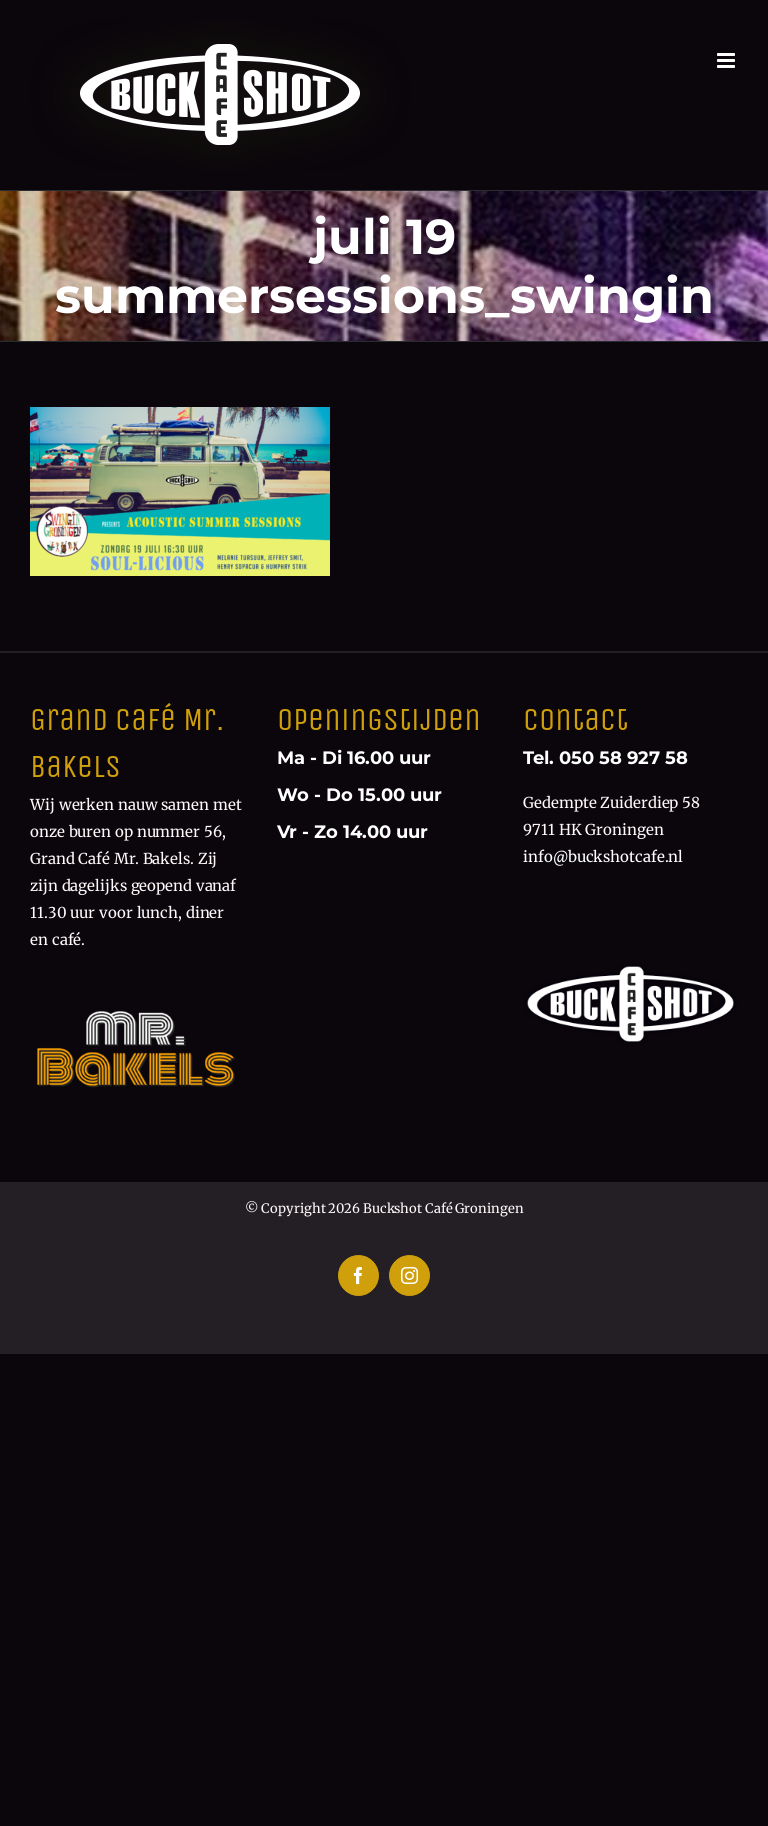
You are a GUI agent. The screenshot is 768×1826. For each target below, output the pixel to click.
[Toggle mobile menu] (727, 60)
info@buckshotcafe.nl (603, 856)
